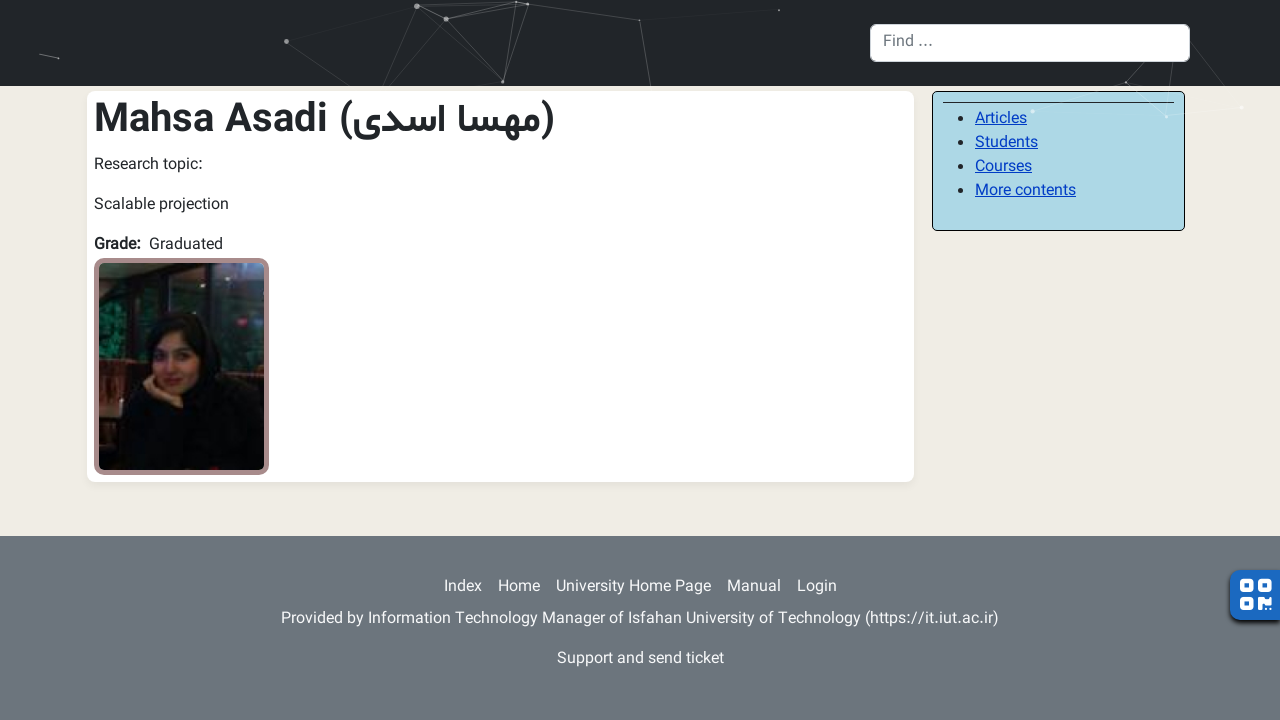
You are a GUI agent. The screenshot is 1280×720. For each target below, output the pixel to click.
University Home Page (633, 587)
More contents (1025, 191)
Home (519, 587)
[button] (181, 367)
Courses (1003, 167)
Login (817, 587)
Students (1006, 143)
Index (463, 587)
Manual (754, 587)
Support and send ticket (640, 659)
